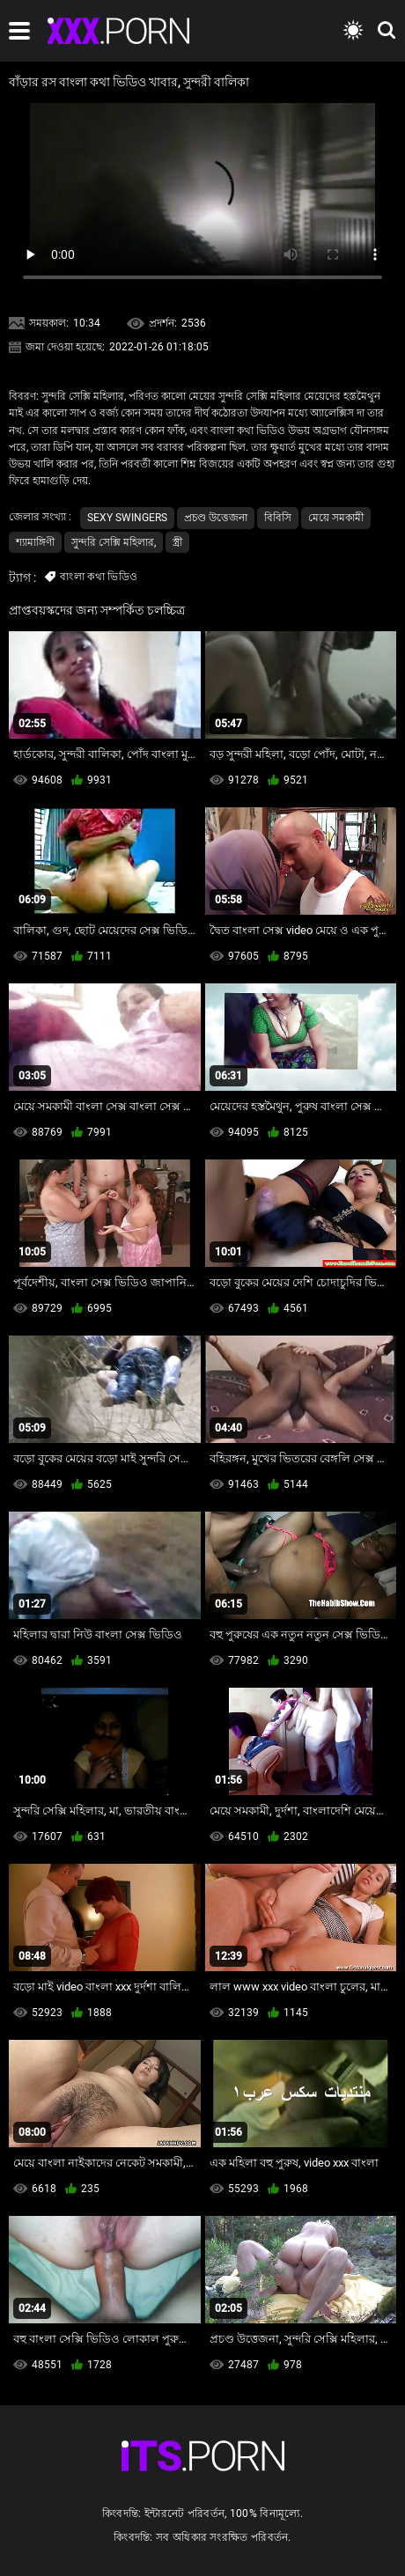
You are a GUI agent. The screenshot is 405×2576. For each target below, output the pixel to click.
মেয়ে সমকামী (336, 518)
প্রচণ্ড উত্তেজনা (215, 518)
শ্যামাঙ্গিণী (35, 542)
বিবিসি (277, 518)
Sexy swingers (127, 518)
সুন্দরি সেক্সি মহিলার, (113, 542)
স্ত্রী (177, 542)
